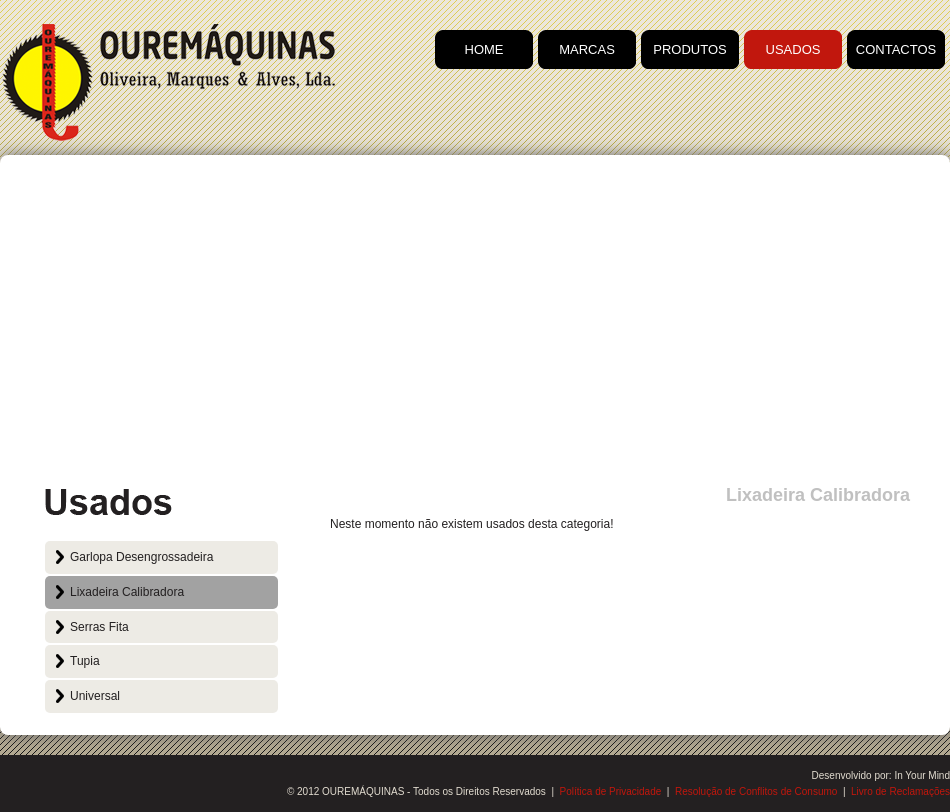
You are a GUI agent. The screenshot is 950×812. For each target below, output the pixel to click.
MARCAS (587, 49)
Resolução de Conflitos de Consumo (756, 791)
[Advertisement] (475, 325)
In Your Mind (922, 775)
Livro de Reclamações (900, 791)
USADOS (793, 49)
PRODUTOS (689, 49)
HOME (484, 49)
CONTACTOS (896, 49)
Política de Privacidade (611, 791)
